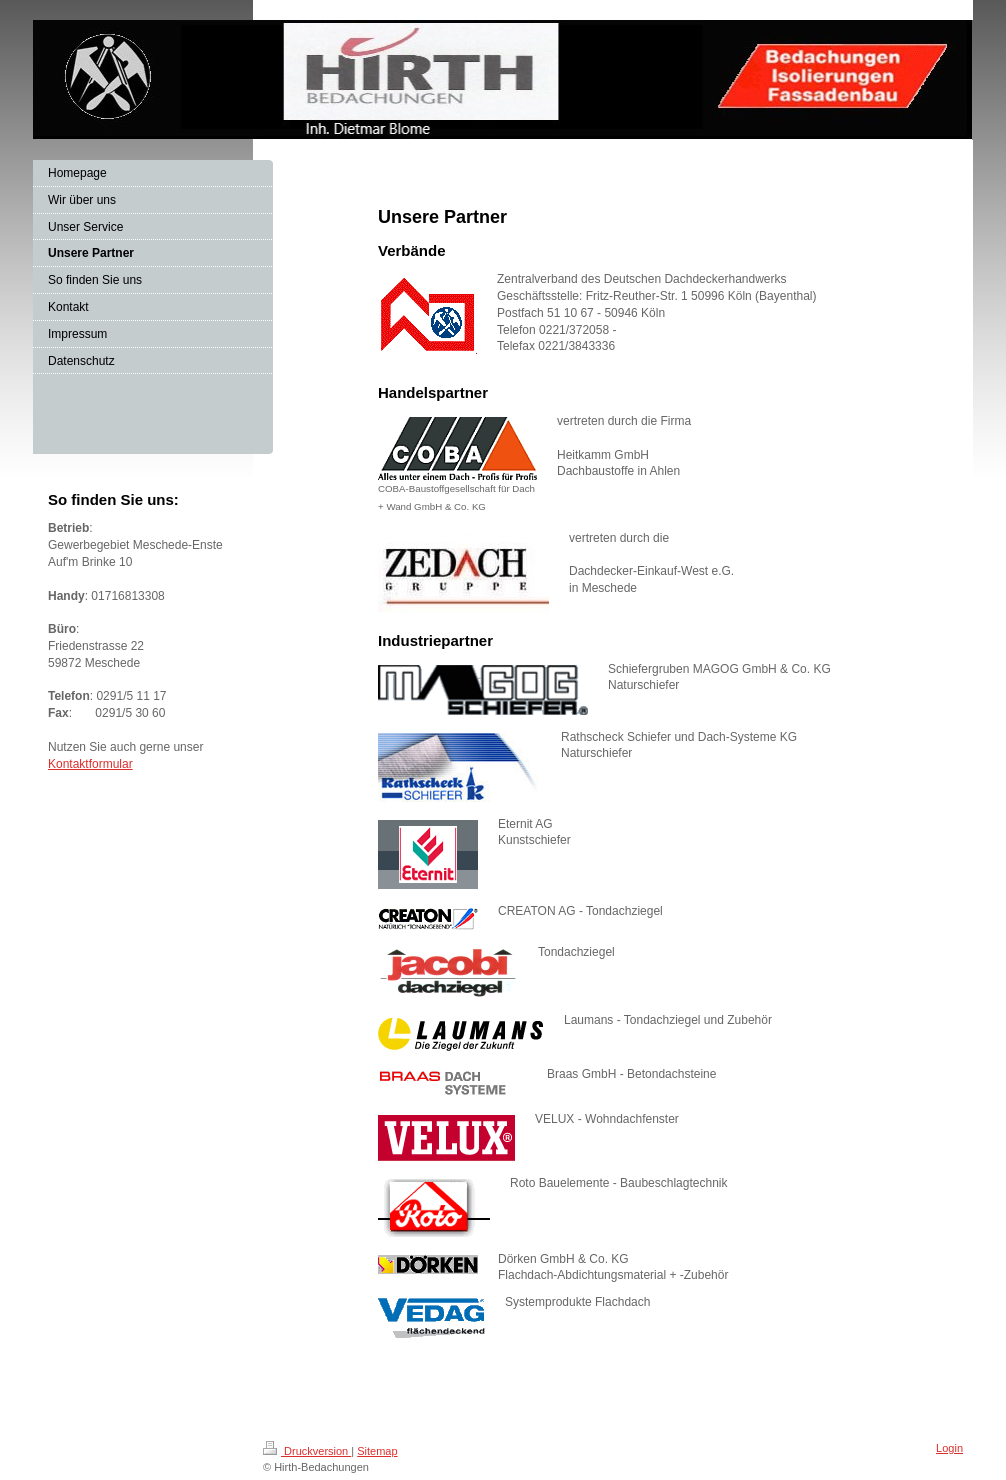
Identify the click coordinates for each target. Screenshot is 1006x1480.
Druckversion (307, 1451)
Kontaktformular (90, 764)
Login (949, 1448)
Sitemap (377, 1451)
